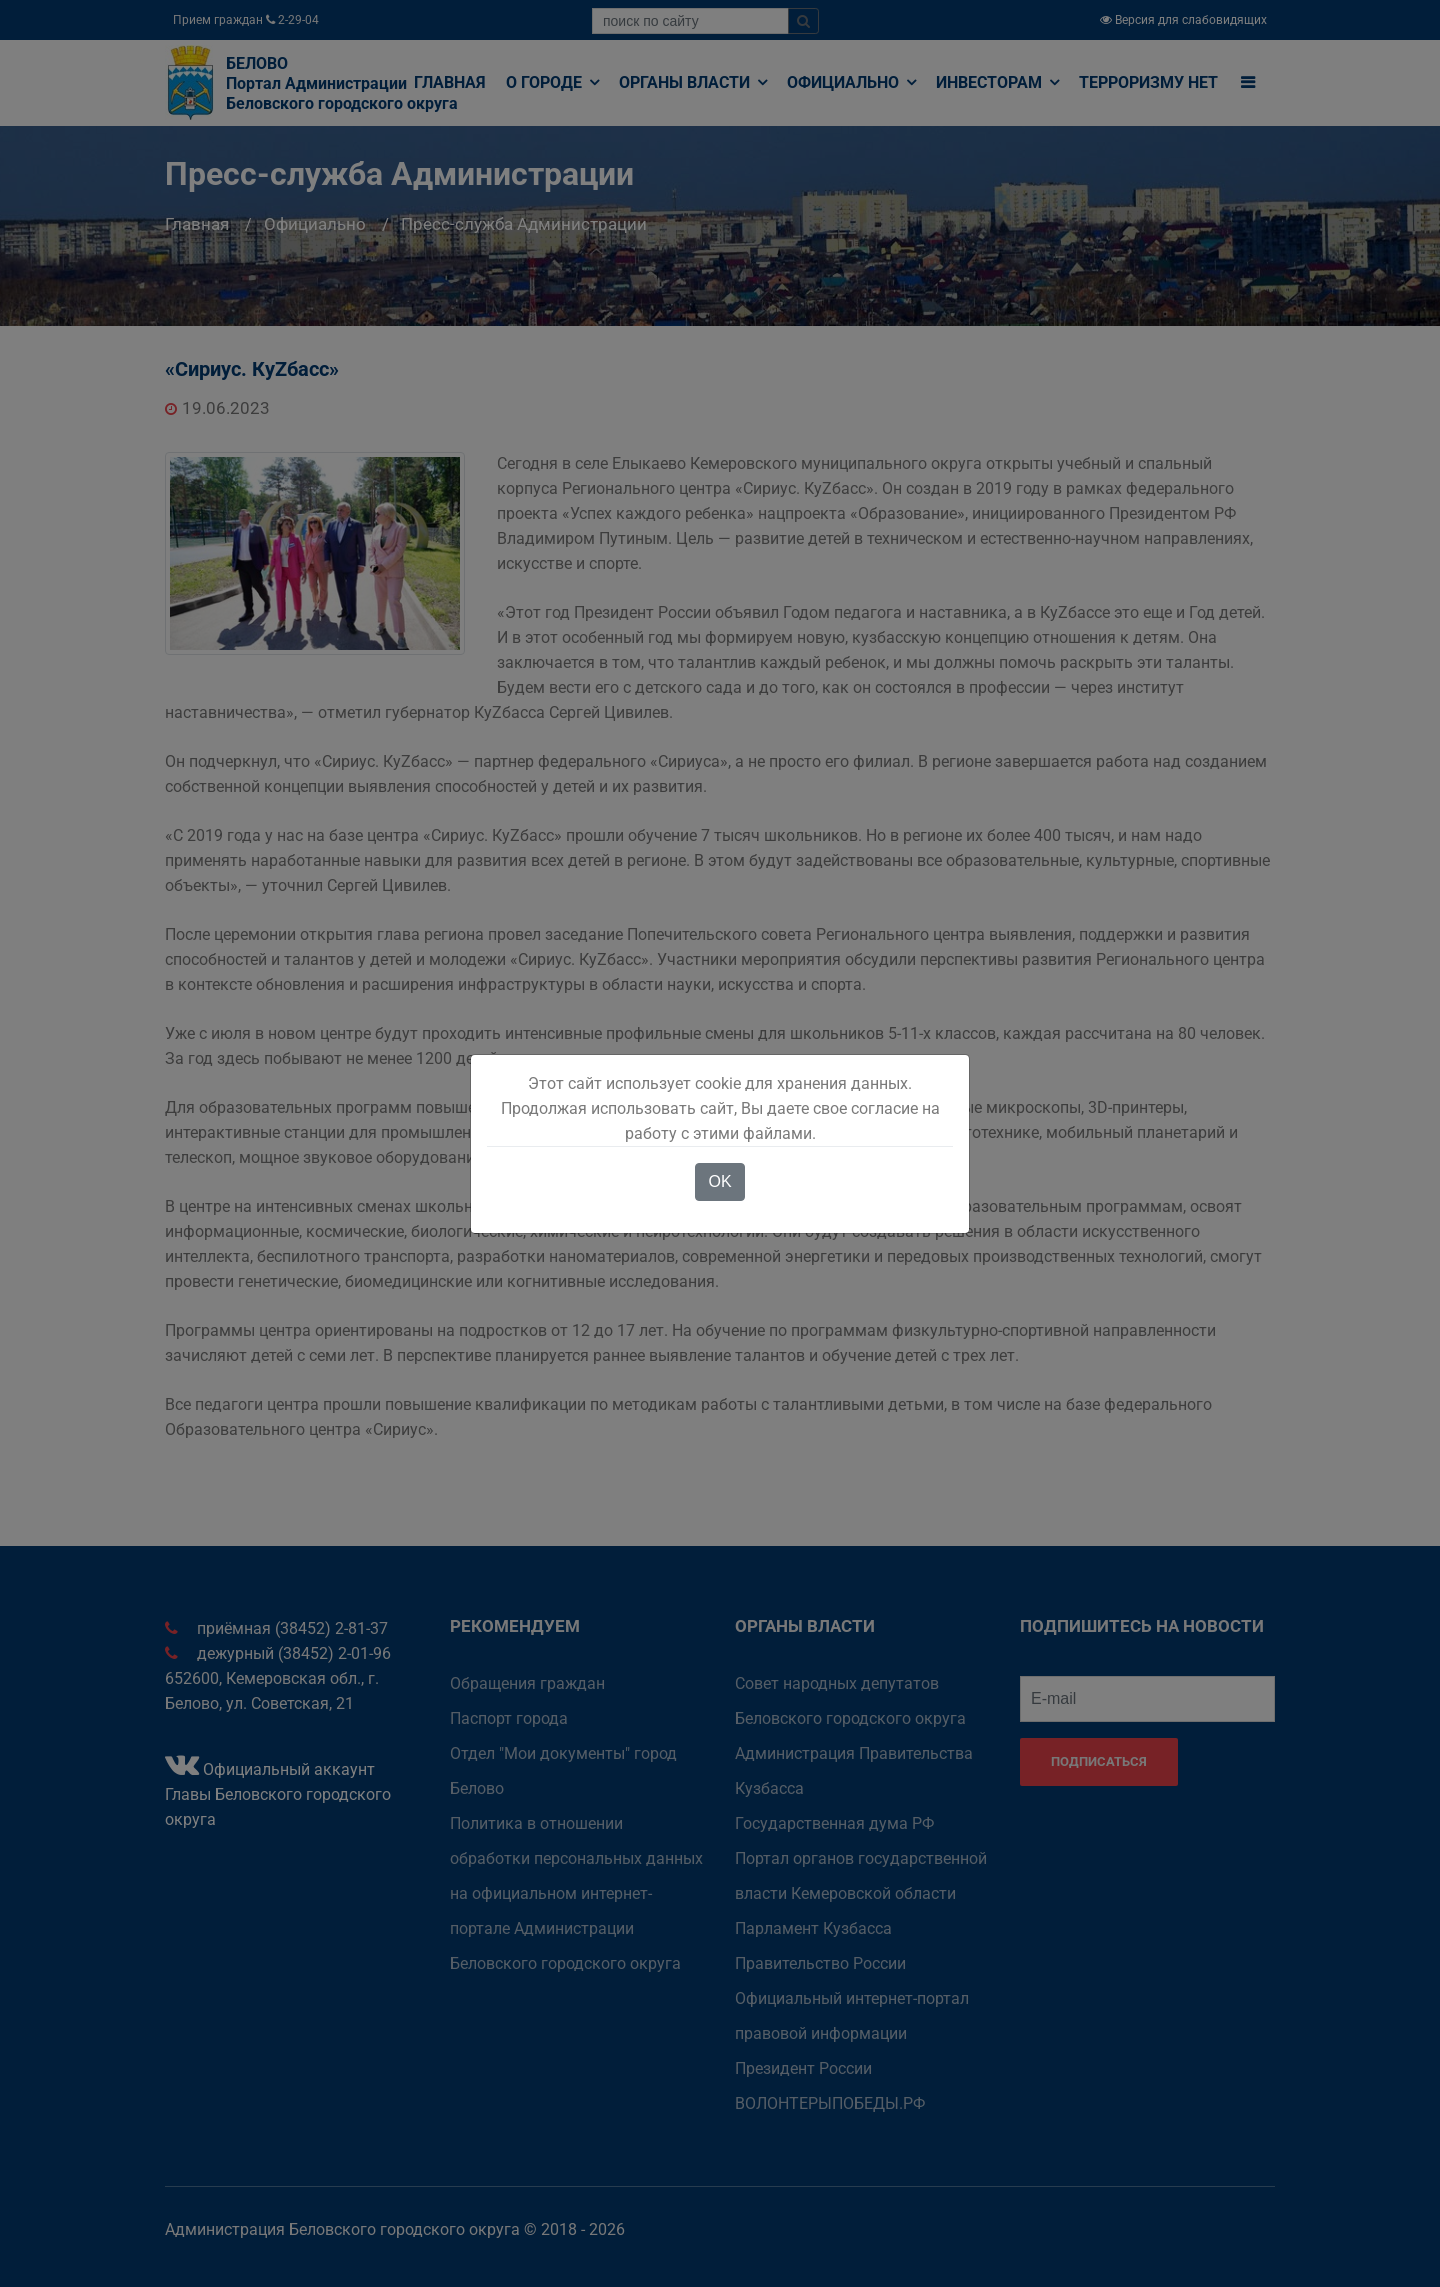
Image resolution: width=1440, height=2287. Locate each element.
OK (719, 1181)
